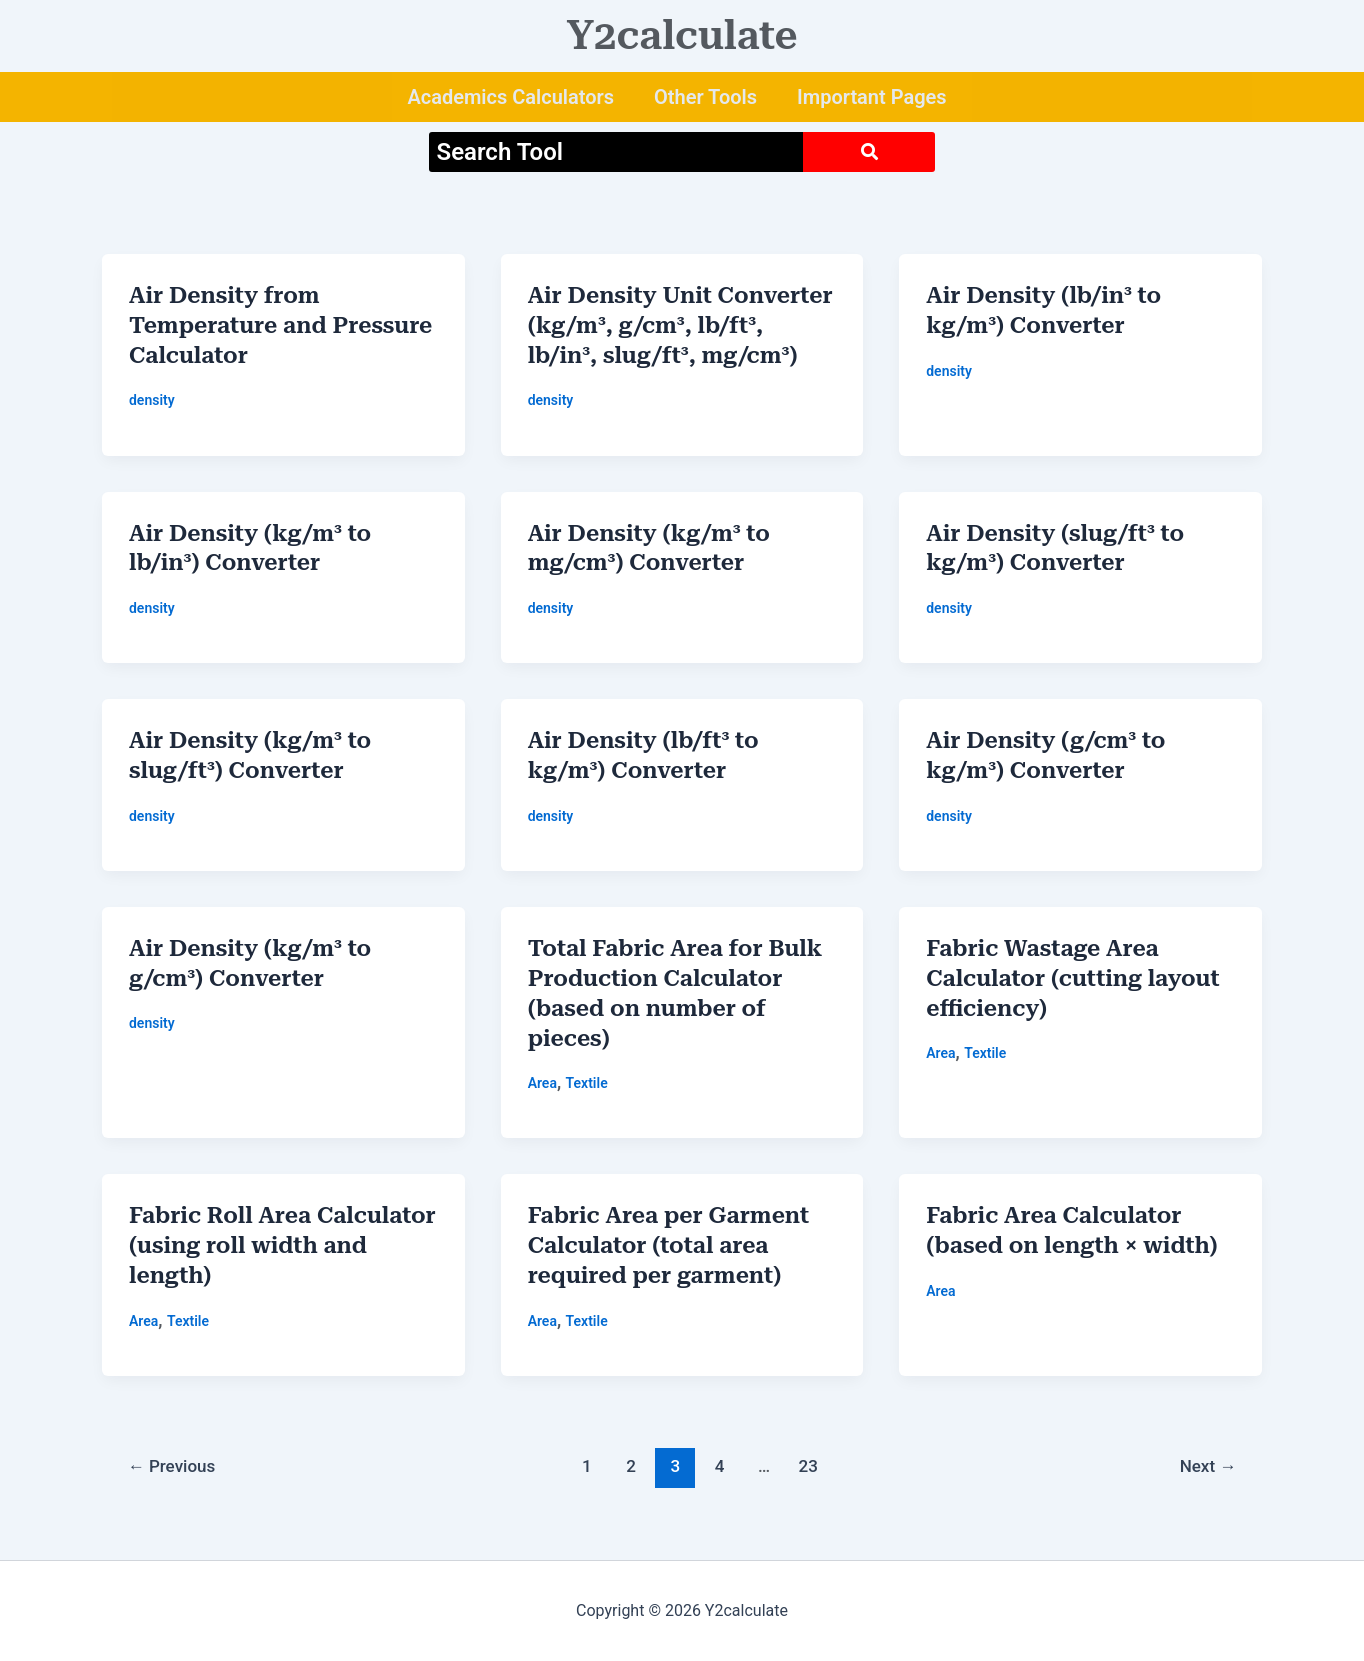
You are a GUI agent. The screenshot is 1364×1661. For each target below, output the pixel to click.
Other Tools (705, 97)
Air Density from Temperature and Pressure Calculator (280, 325)
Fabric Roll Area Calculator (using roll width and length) (282, 1245)
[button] (515, 97)
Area (542, 1083)
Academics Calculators (510, 97)
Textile (587, 1083)
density (152, 400)
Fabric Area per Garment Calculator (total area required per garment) (669, 1245)
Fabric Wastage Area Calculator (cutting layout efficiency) (1072, 978)
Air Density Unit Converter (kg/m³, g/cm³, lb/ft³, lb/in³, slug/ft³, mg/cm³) (680, 325)
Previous (172, 1466)
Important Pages (872, 97)
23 (808, 1466)
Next (1208, 1466)
